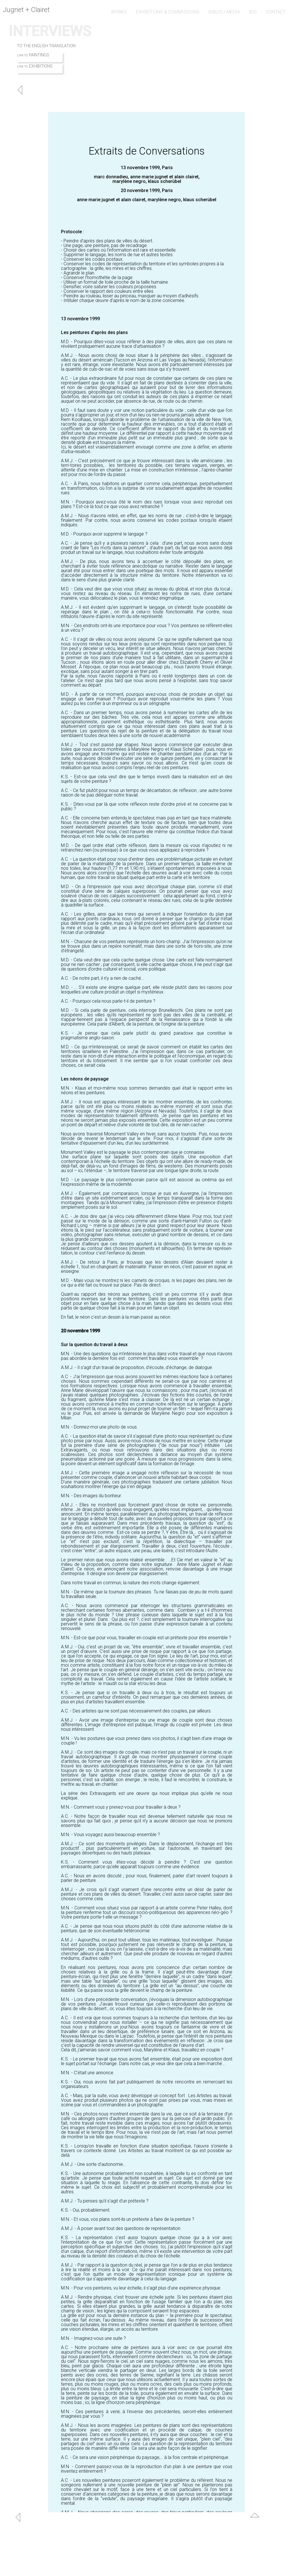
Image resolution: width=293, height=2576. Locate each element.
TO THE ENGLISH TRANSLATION (46, 46)
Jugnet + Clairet (26, 10)
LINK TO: (22, 55)
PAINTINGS (39, 55)
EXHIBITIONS (41, 66)
